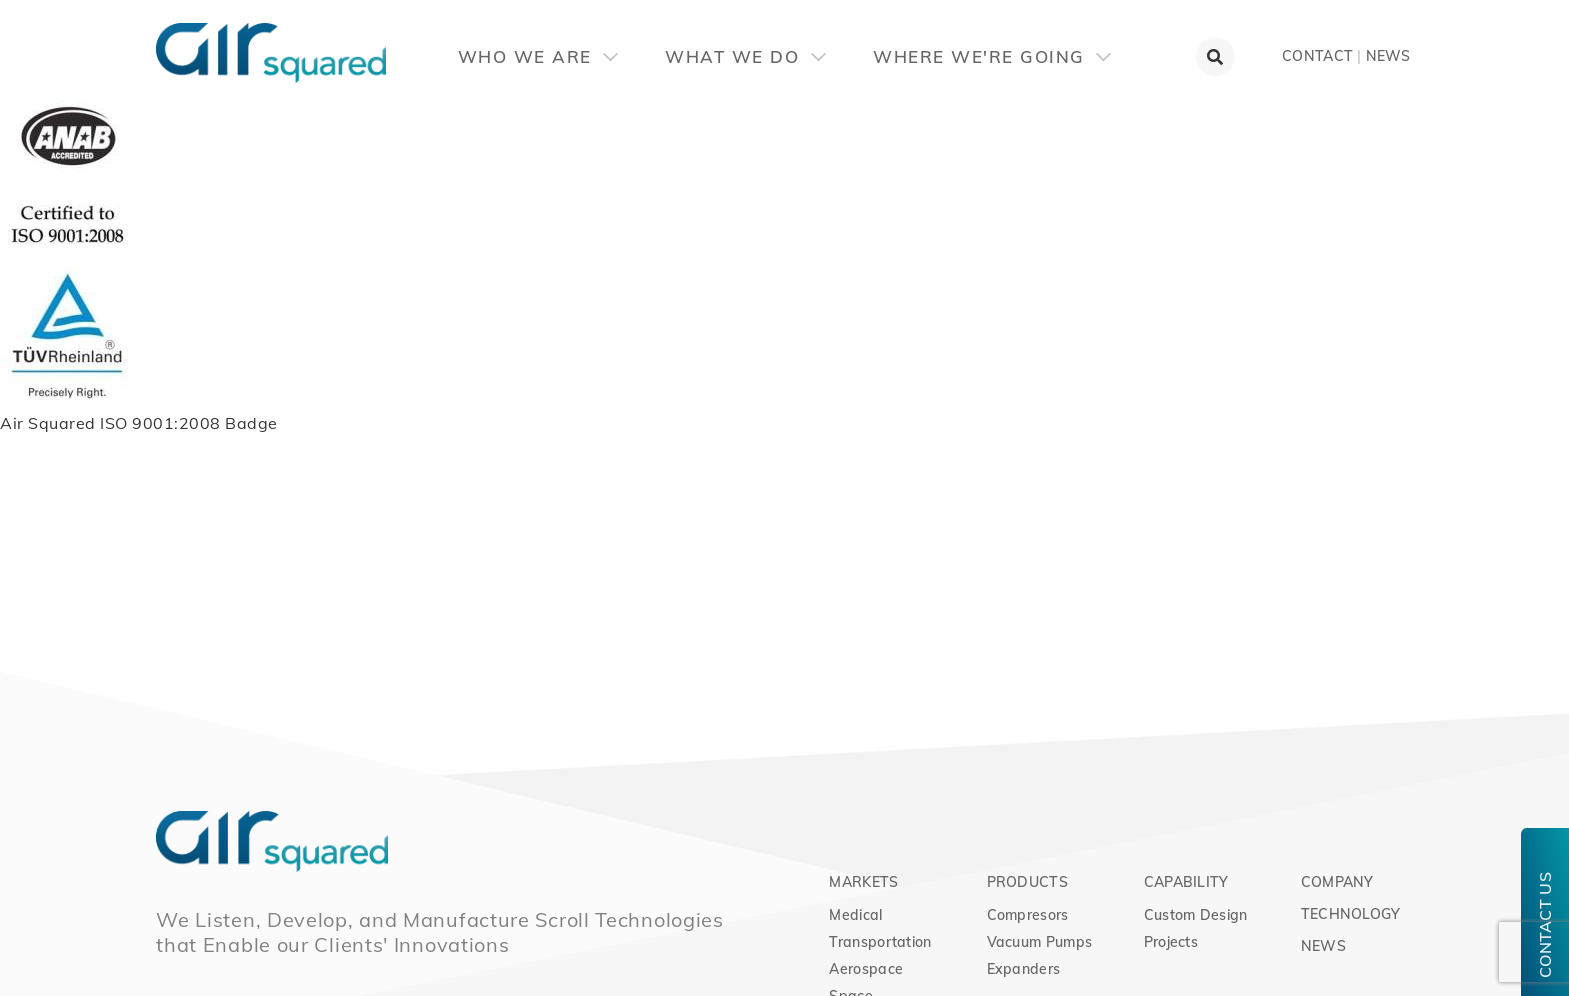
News (1388, 56)
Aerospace (866, 969)
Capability (1186, 882)
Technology (1351, 914)
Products (1027, 882)
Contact (1317, 56)
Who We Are (538, 56)
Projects (1171, 942)
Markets (863, 882)
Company (1337, 882)
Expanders (1024, 969)
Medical (855, 915)
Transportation (880, 942)
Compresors (1028, 915)
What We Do (745, 56)
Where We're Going (992, 56)
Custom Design (1196, 915)
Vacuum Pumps (1040, 942)
